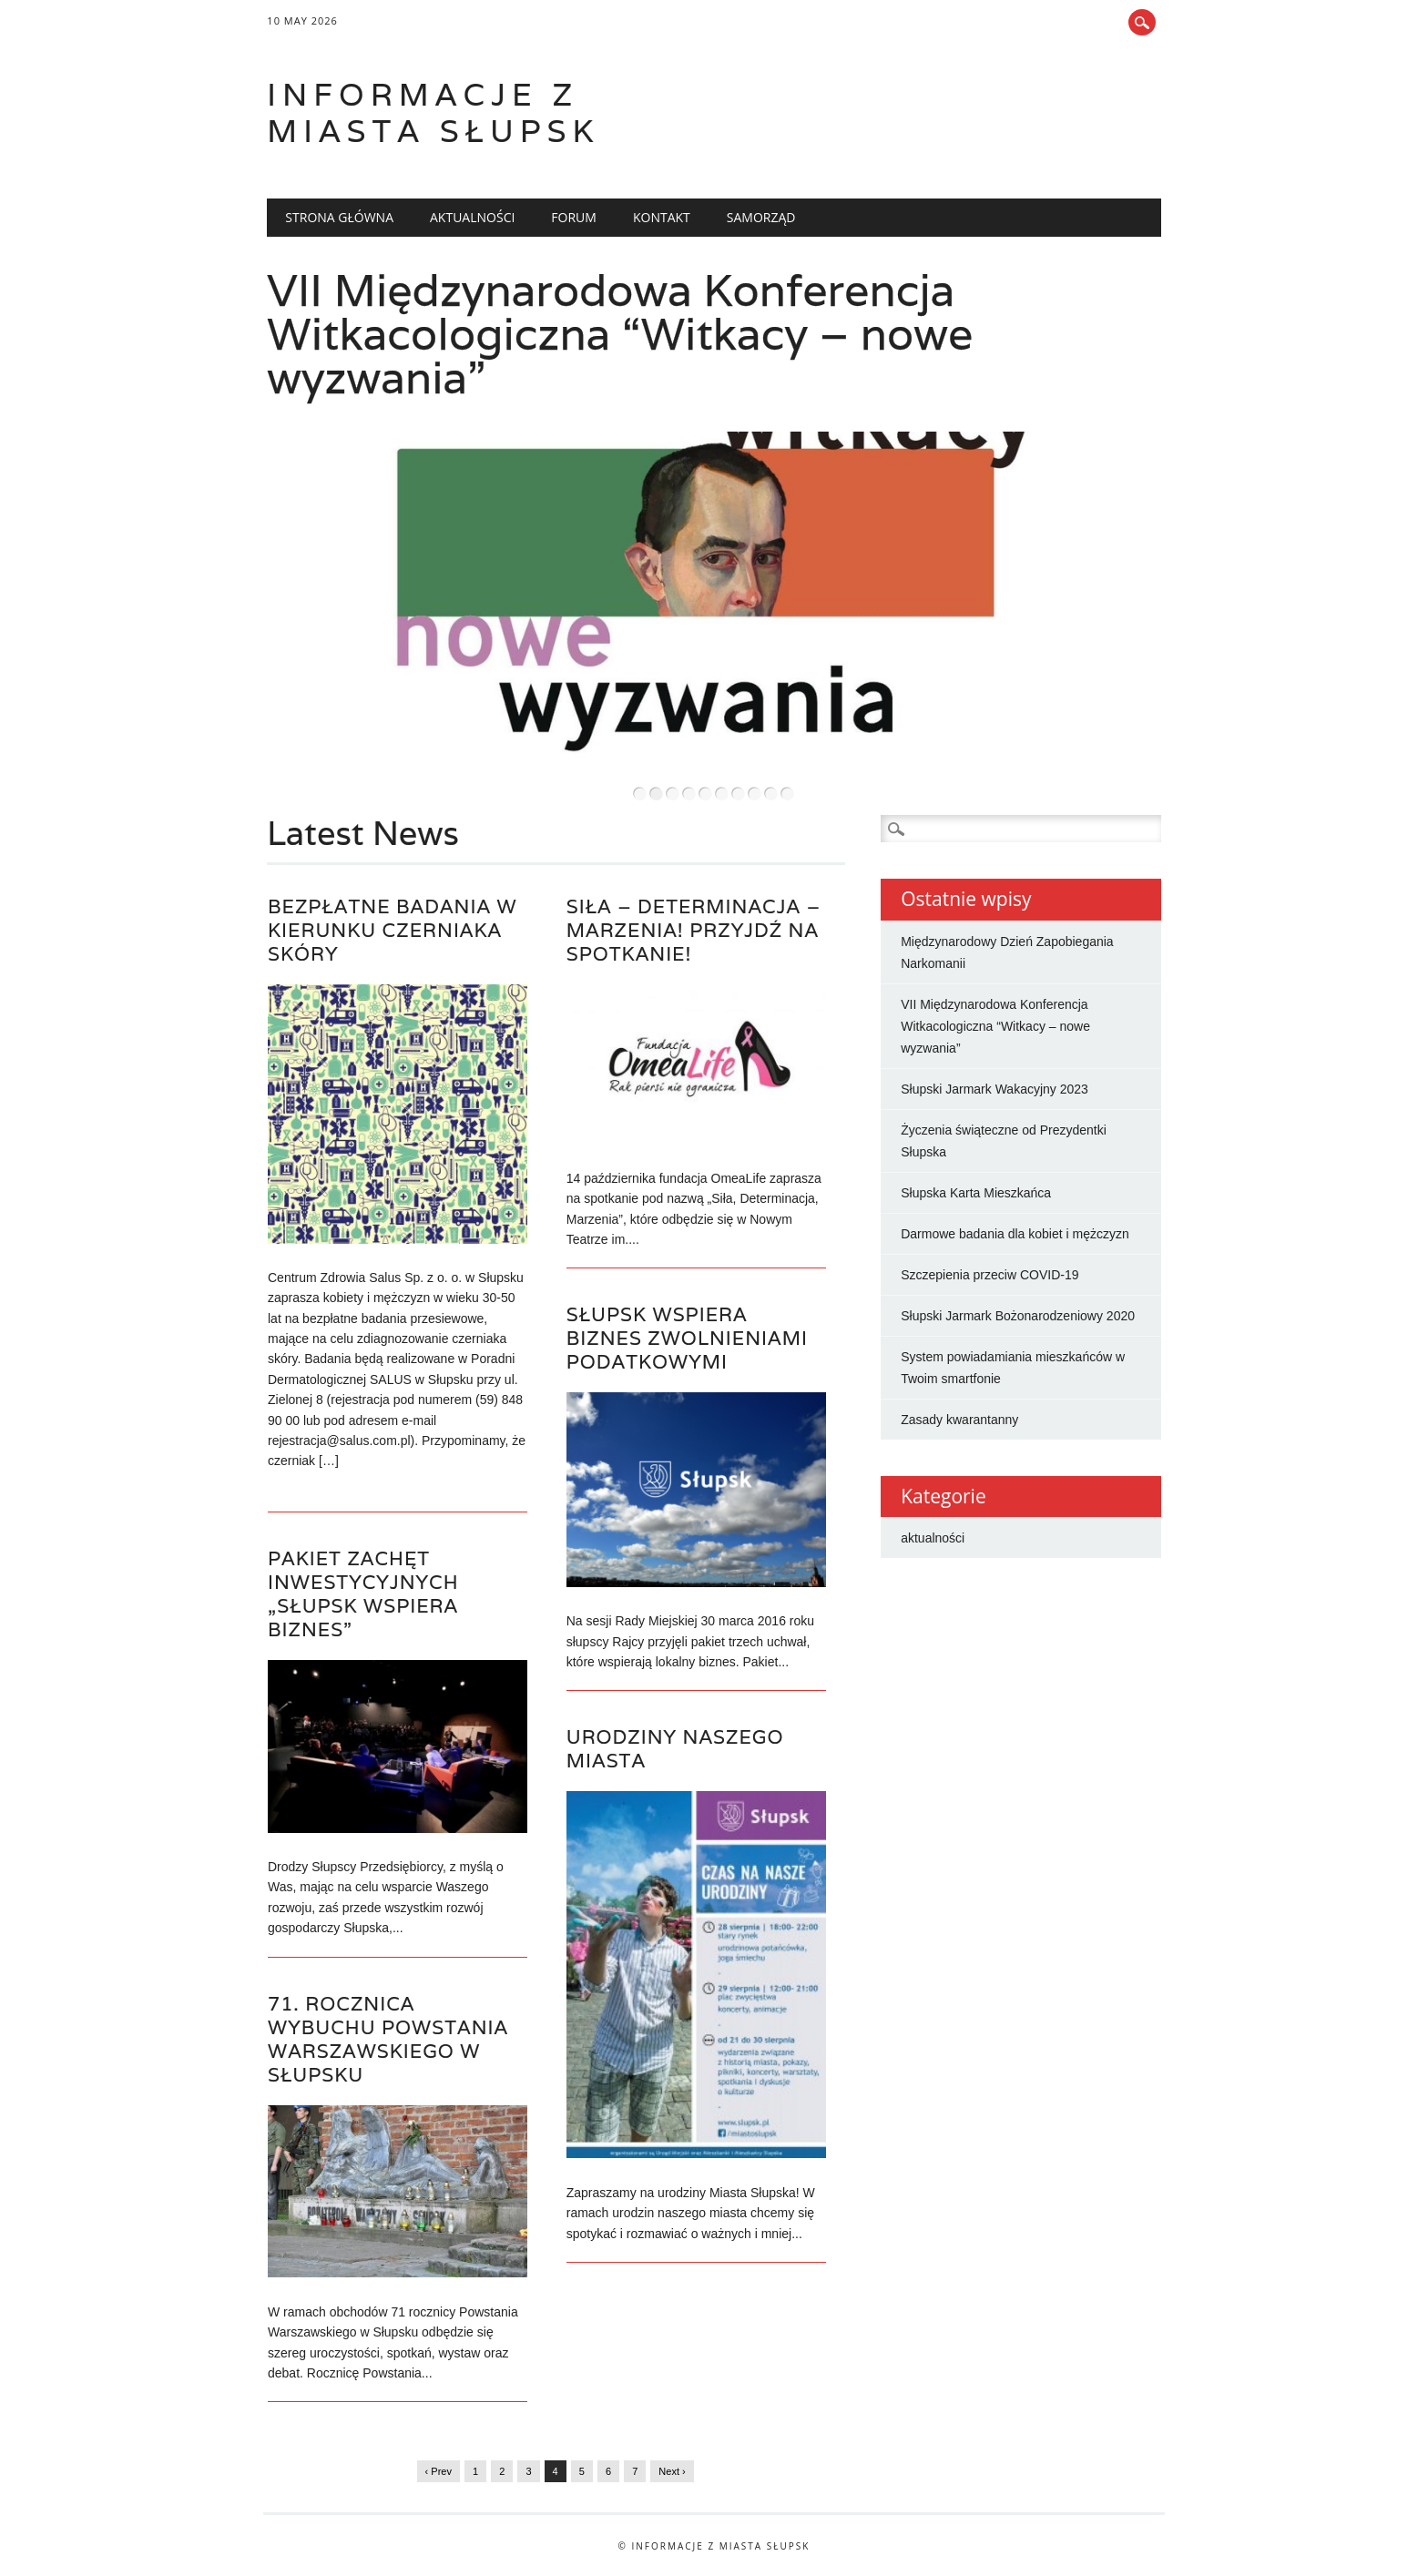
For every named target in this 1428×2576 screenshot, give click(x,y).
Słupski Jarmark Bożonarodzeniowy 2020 (1018, 1315)
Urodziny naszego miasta (675, 1749)
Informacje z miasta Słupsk (433, 112)
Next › (671, 2471)
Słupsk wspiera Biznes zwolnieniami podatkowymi (687, 1338)
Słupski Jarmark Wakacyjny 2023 (994, 1089)
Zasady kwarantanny (959, 1419)
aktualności (932, 1538)
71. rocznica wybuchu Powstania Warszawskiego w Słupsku (388, 2039)
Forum (574, 217)
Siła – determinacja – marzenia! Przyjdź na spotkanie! (693, 930)
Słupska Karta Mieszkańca (976, 1193)
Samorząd (761, 217)
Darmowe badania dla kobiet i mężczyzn (1015, 1234)
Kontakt (661, 217)
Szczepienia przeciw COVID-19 (989, 1275)
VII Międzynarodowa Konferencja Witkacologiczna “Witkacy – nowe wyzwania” (620, 333)
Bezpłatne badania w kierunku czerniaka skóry (392, 930)
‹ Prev (438, 2471)
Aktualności (472, 217)
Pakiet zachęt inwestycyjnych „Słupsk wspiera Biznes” (363, 1594)
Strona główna (339, 217)
